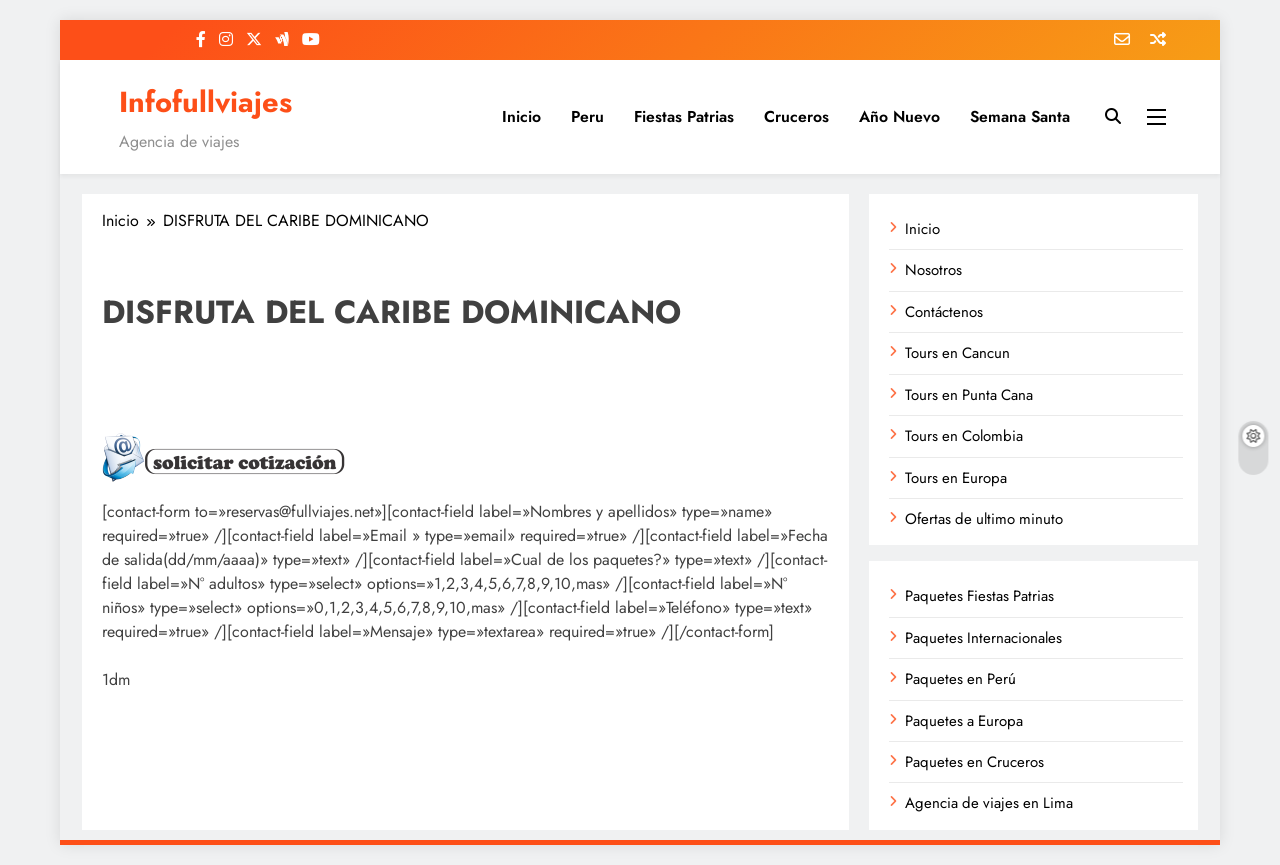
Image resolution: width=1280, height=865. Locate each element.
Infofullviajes (205, 102)
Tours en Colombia (964, 436)
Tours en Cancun (957, 353)
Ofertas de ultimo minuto (984, 519)
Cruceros (796, 116)
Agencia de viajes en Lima (989, 803)
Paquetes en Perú (960, 679)
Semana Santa (1020, 116)
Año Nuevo (899, 116)
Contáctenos (944, 312)
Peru (587, 116)
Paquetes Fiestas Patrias (979, 596)
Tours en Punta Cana (969, 395)
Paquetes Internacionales (983, 638)
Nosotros (933, 270)
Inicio (521, 116)
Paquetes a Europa (964, 721)
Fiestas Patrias (684, 116)
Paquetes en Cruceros (974, 762)
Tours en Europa (956, 478)
